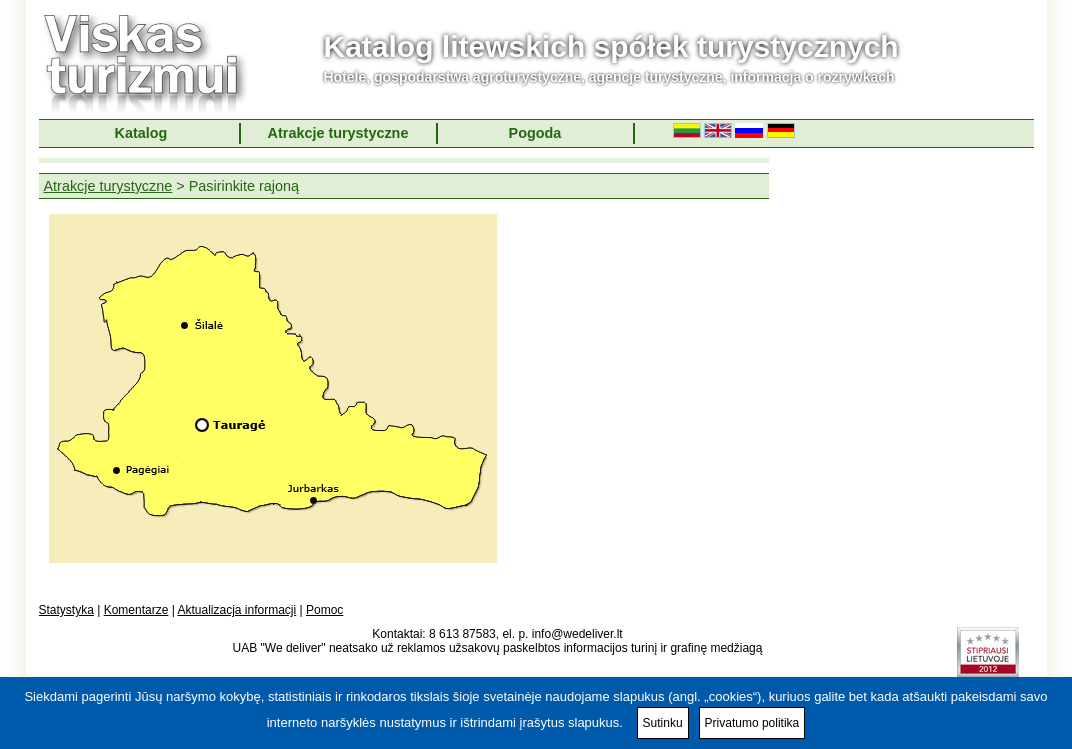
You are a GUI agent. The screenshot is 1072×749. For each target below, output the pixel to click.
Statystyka (66, 610)
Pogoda (535, 133)
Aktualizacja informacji (236, 610)
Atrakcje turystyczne (338, 133)
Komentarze (136, 610)
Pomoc (324, 610)
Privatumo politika (752, 723)
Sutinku (663, 723)
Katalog (141, 133)
